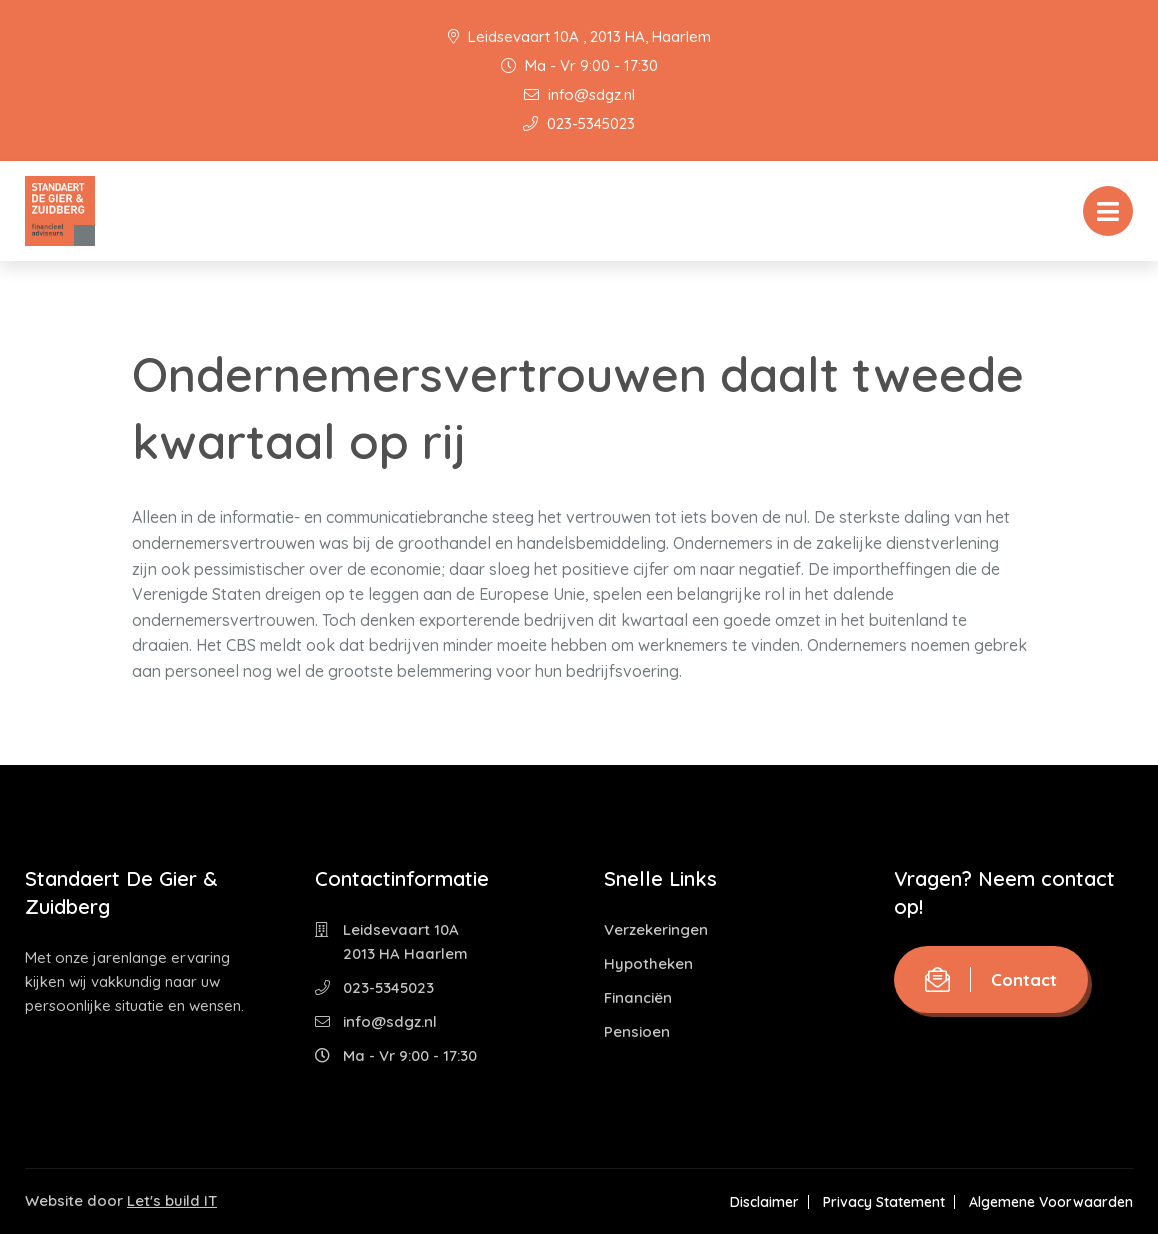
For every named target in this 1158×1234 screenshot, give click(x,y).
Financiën (638, 997)
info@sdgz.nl (579, 94)
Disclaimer (764, 1202)
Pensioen (637, 1031)
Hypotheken (648, 963)
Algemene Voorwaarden (1051, 1202)
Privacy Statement (884, 1202)
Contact (991, 979)
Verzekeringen (656, 929)
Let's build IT (172, 1200)
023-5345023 (579, 123)
